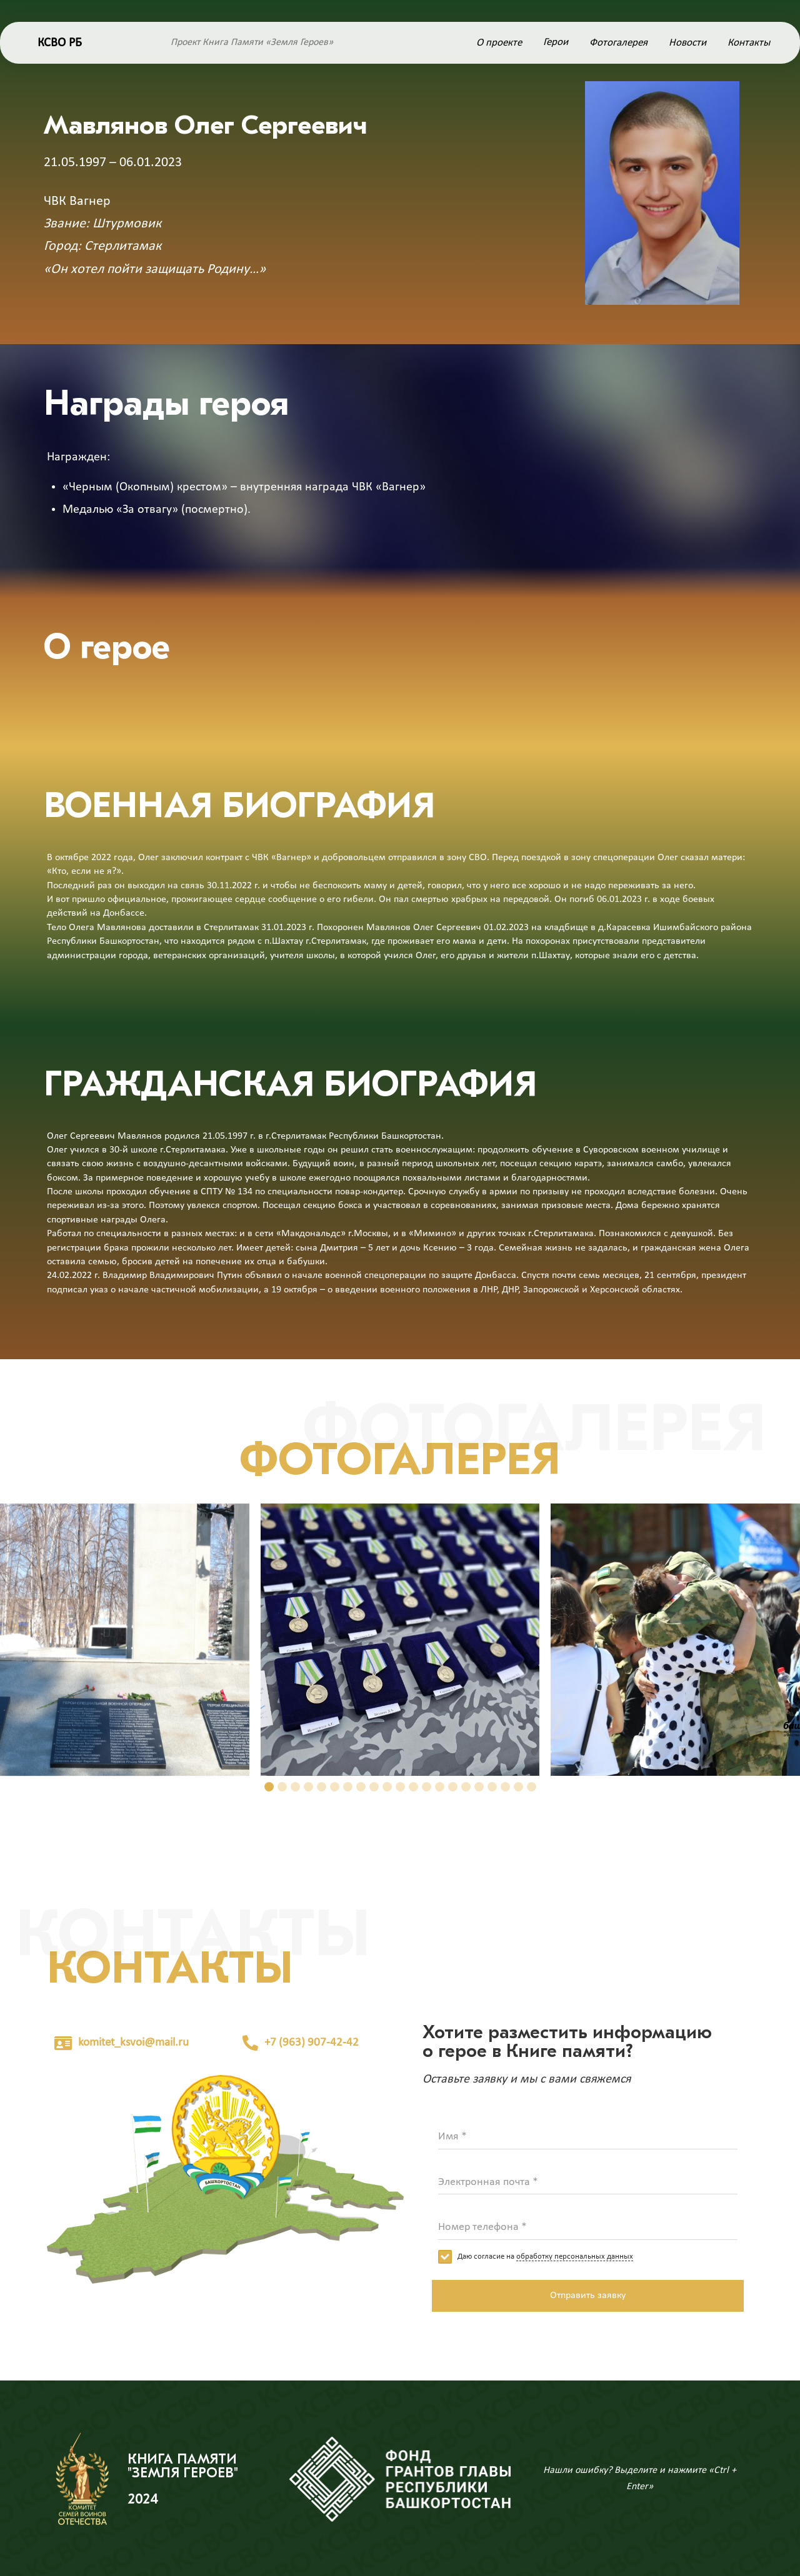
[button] (269, 1786)
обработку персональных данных (574, 2256)
